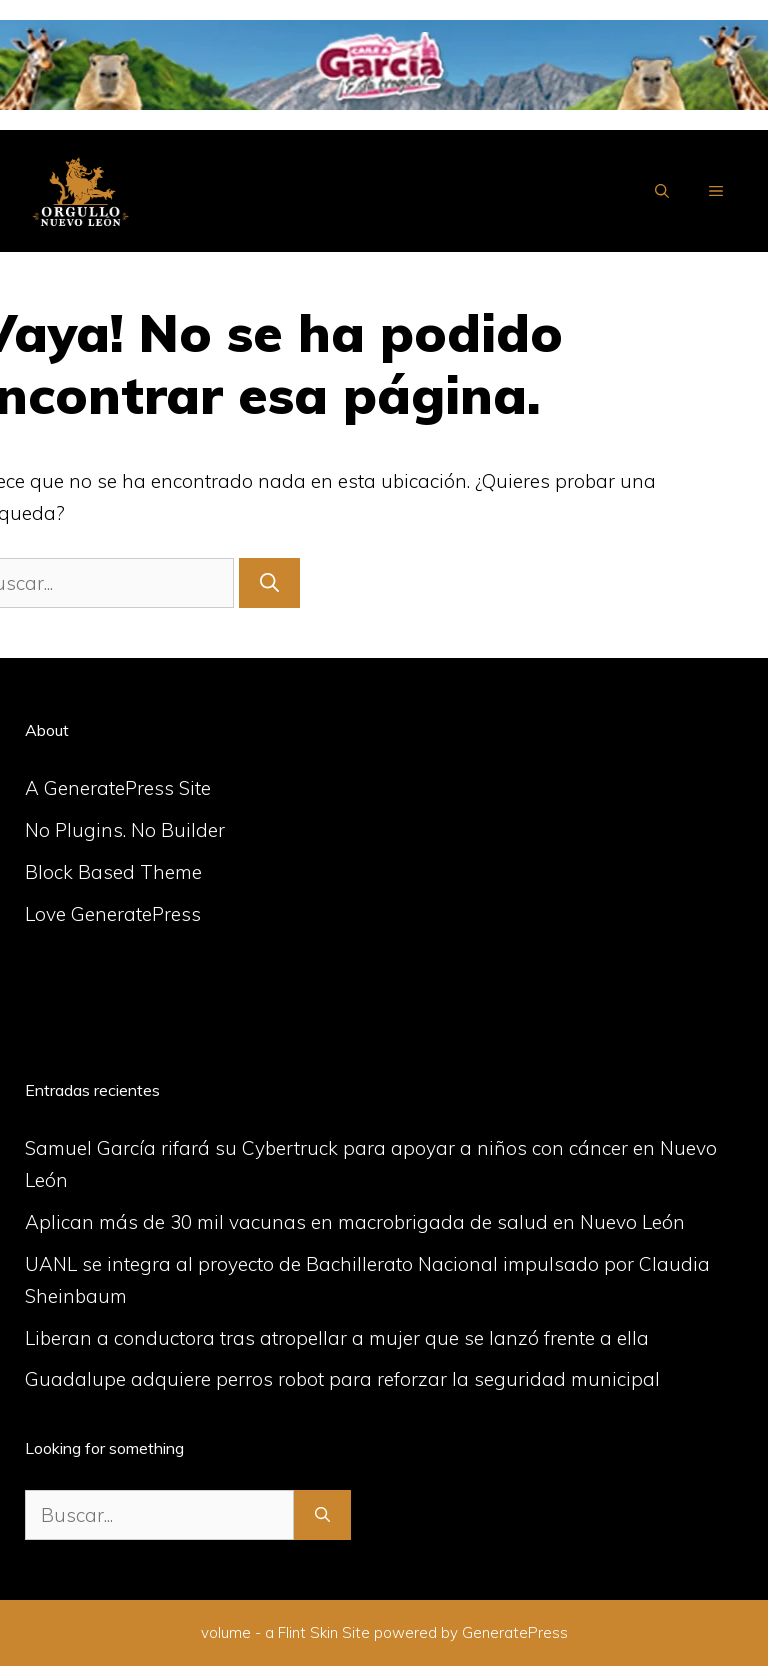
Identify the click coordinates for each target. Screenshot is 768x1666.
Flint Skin (308, 1632)
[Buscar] (269, 583)
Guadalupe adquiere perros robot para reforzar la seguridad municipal (342, 1379)
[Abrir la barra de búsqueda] (662, 191)
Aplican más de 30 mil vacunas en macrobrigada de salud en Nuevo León (355, 1222)
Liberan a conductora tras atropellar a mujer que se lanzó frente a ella (337, 1338)
